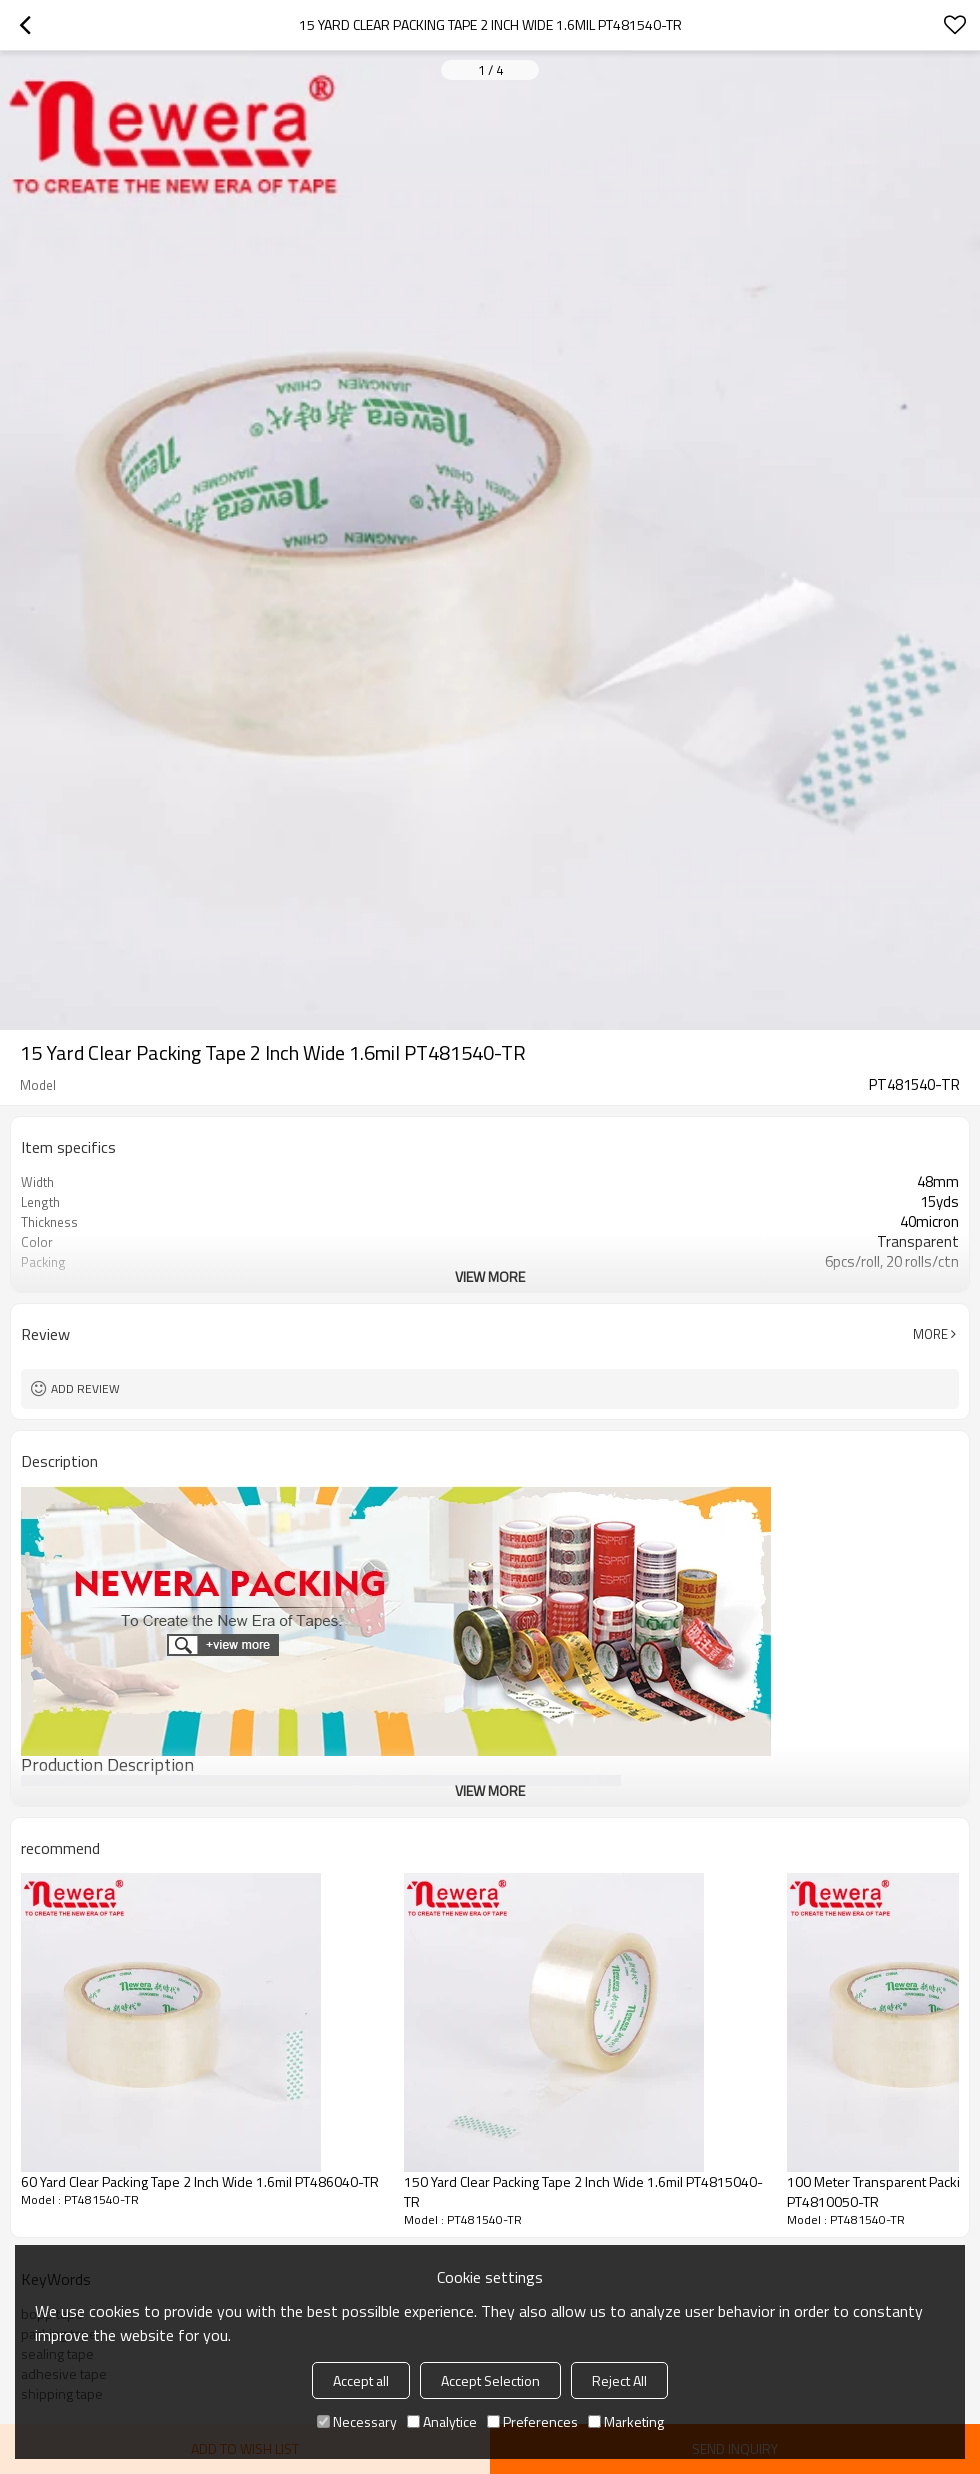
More (930, 1334)
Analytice (442, 2421)
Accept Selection (490, 2380)
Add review (85, 1388)
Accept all (361, 2380)
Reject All (619, 2380)
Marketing (626, 2421)
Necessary (357, 2421)
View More (490, 1276)
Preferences (532, 2421)
